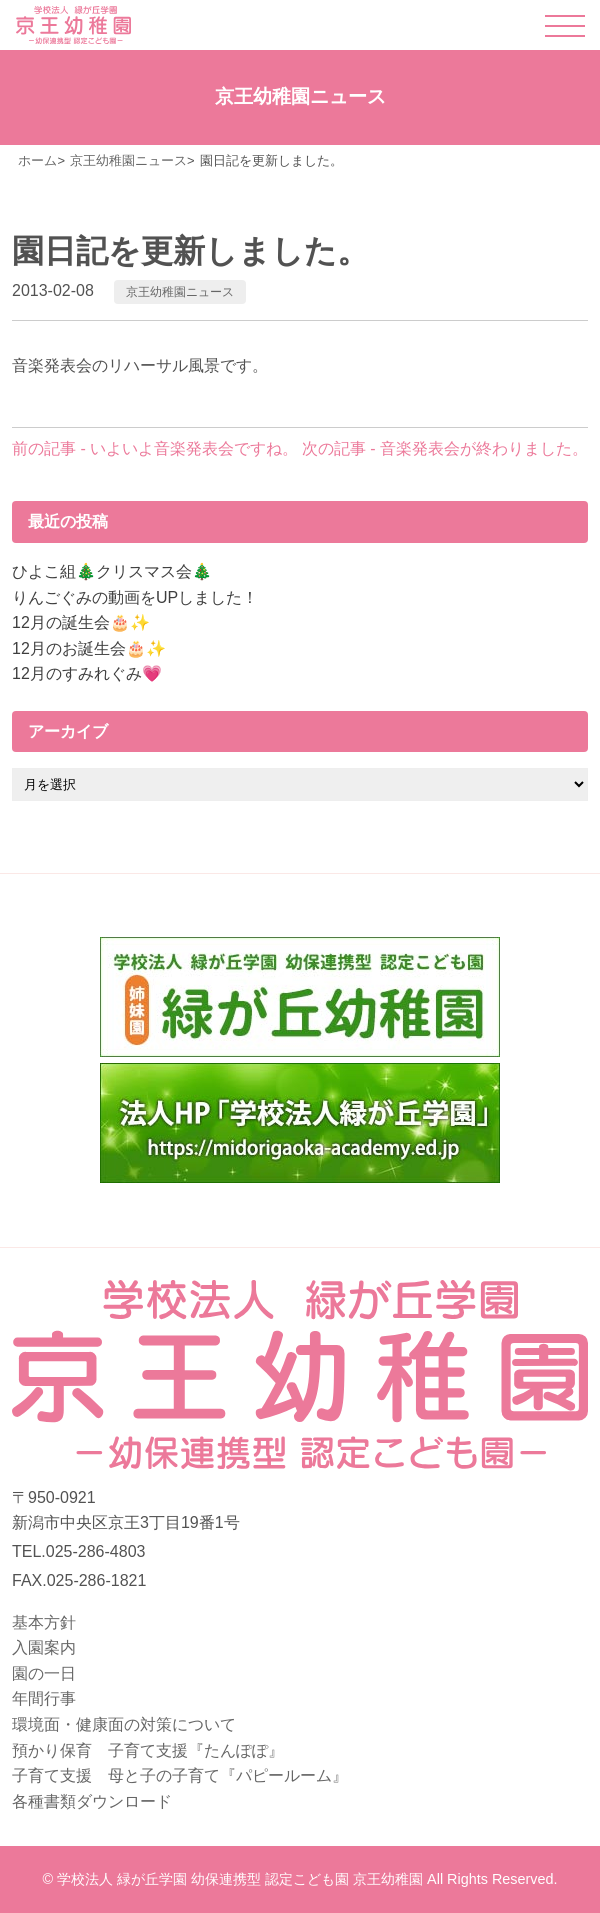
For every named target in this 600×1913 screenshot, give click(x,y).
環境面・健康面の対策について (124, 1724)
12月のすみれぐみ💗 (87, 673)
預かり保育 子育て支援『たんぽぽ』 (148, 1750)
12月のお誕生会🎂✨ (89, 648)
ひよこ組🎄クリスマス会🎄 (112, 571)
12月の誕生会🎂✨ (81, 622)
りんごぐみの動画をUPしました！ (135, 597)
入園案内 (44, 1647)
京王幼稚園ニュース (180, 292)
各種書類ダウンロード (92, 1801)
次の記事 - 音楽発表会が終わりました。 (445, 448)
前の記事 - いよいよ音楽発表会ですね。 (155, 448)
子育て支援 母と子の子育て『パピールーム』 (180, 1775)
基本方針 (44, 1622)
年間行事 (44, 1698)
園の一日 (44, 1673)
